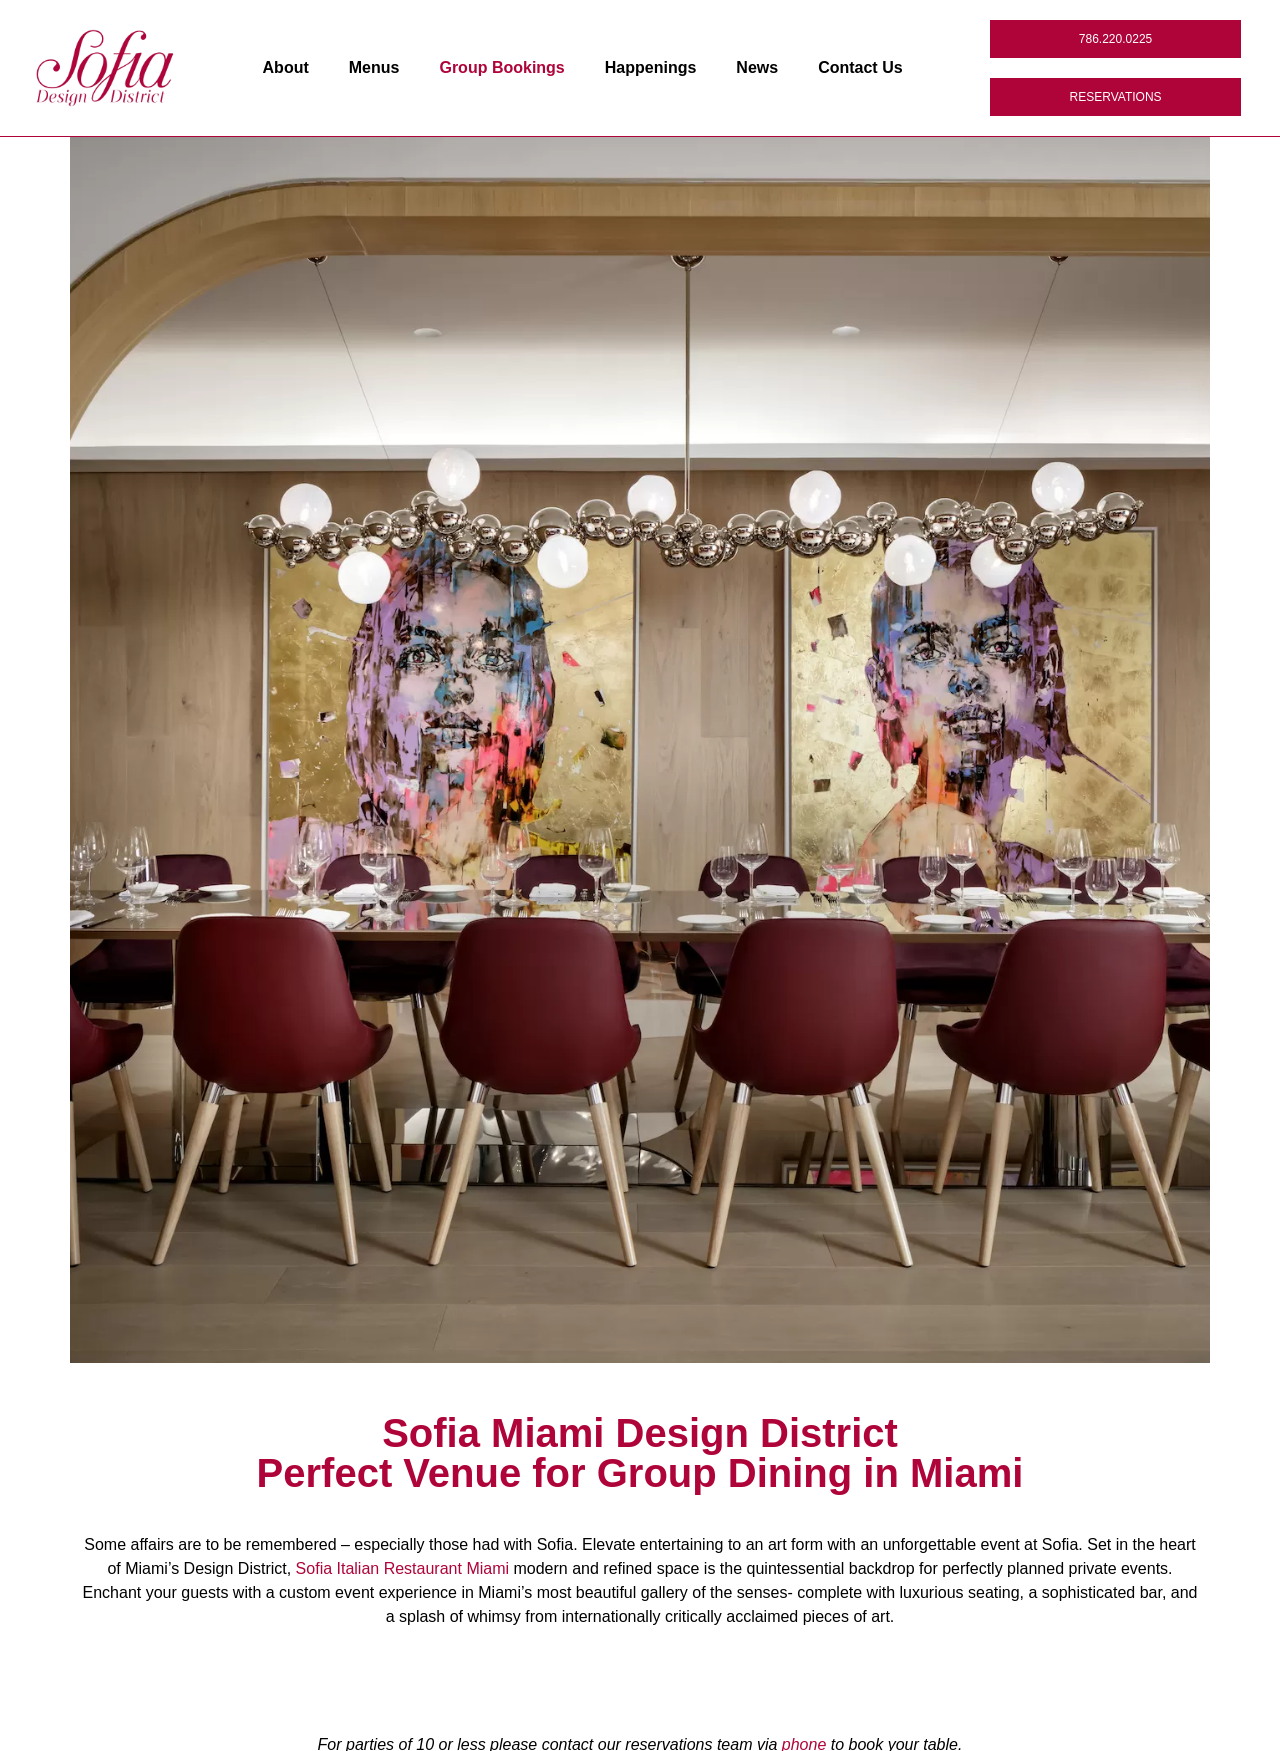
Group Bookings (501, 67)
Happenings (651, 67)
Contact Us (860, 67)
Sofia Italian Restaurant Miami (402, 1568)
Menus (374, 67)
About (286, 67)
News (757, 67)
